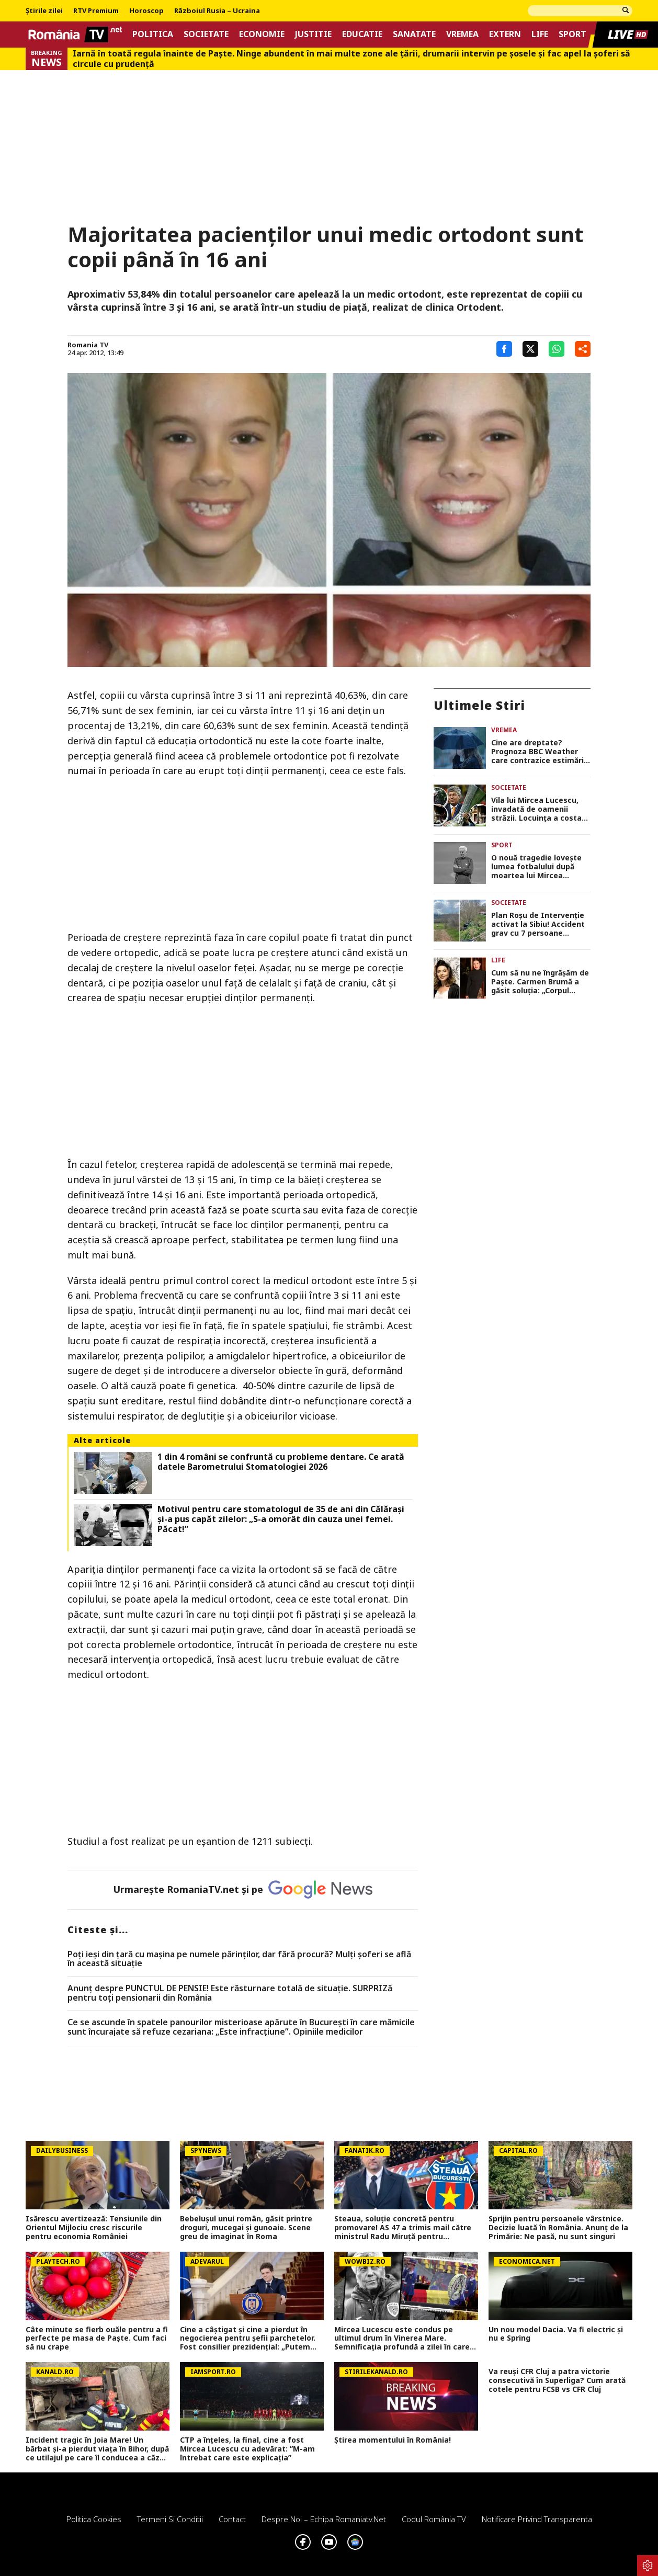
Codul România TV (434, 2519)
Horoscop (146, 11)
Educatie (362, 34)
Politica (152, 34)
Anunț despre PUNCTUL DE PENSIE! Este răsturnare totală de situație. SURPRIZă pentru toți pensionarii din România (229, 1993)
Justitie (313, 34)
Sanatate (414, 34)
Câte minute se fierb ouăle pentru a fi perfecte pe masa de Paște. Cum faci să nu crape (97, 2338)
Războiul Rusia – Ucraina (217, 11)
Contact (232, 2519)
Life (539, 34)
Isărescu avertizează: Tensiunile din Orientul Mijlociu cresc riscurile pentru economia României (94, 2228)
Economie (262, 34)
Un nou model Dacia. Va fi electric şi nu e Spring (556, 2334)
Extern (505, 34)
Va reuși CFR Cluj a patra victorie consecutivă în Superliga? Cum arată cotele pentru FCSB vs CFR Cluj (557, 2380)
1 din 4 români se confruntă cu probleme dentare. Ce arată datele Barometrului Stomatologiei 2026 (280, 1462)
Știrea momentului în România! (392, 2440)
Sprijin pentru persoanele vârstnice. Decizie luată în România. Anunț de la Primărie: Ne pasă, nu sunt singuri (558, 2228)
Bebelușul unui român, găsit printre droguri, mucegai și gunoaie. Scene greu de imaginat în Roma (246, 2228)
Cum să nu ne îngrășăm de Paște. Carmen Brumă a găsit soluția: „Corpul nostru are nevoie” (540, 982)
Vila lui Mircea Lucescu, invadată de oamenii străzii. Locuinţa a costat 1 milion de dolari (538, 809)
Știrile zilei (44, 11)
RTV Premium (96, 11)
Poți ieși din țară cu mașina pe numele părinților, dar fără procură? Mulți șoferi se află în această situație (239, 1959)
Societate (206, 34)
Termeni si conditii (170, 2519)
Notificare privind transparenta (537, 2519)
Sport (572, 34)
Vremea (462, 34)
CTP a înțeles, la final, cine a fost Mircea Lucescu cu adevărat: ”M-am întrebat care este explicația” (247, 2449)
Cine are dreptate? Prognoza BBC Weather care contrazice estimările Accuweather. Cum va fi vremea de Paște (541, 752)
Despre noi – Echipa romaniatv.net (324, 2519)
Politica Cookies (93, 2519)
